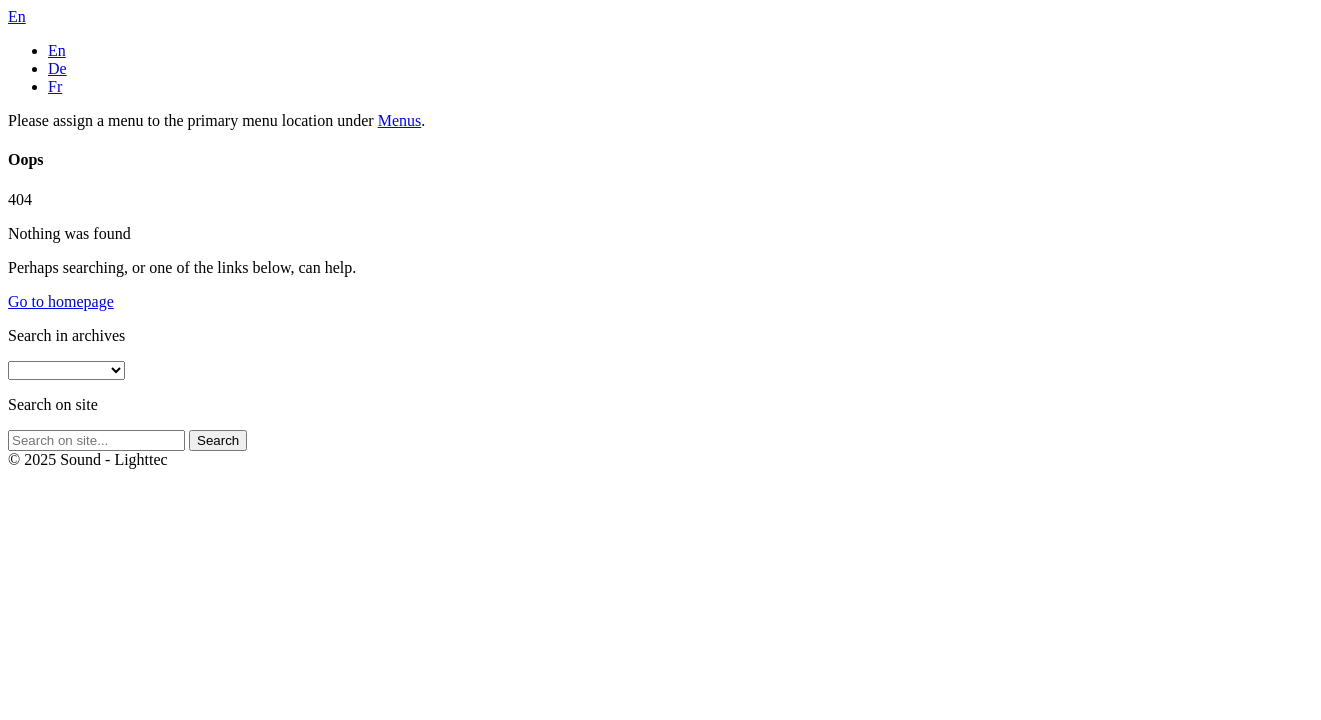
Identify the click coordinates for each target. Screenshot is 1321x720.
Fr (55, 86)
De (57, 68)
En (57, 50)
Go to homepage (61, 301)
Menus (400, 120)
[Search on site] (96, 440)
